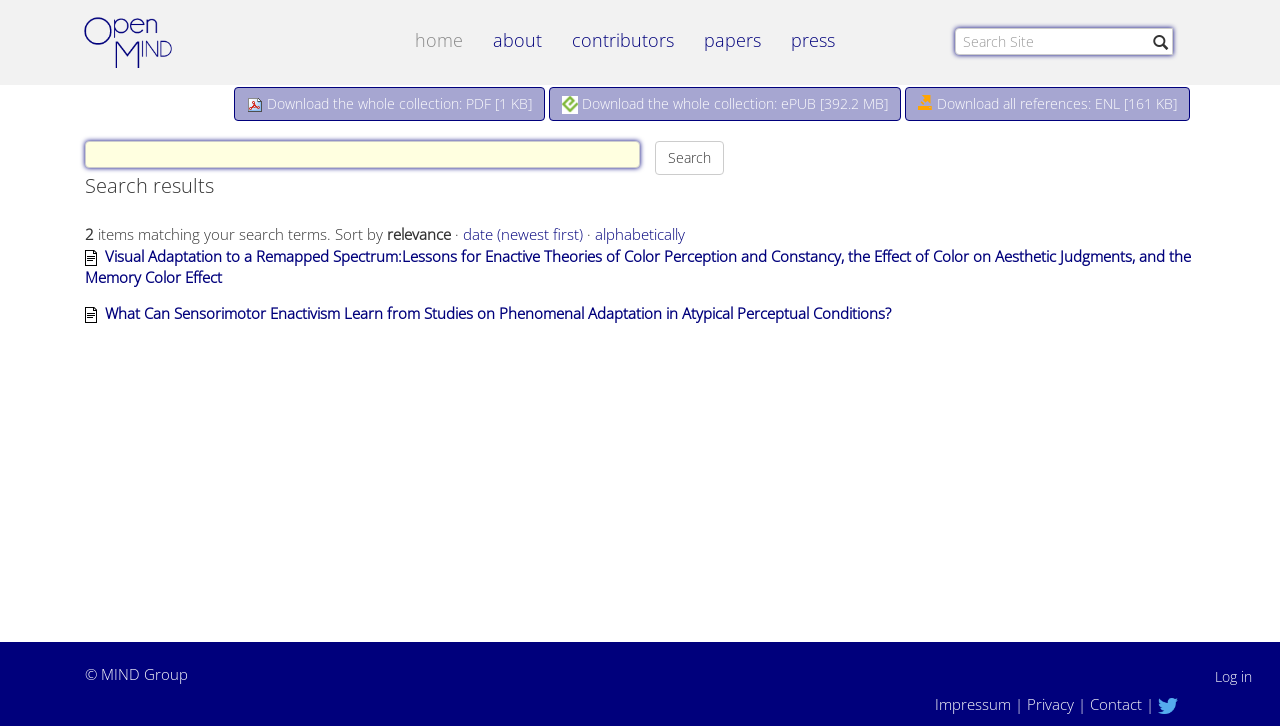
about (517, 40)
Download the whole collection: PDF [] (389, 103)
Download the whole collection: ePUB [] (725, 104)
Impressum (973, 704)
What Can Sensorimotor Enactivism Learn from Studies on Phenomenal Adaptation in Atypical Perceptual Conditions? (498, 313)
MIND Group (144, 674)
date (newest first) (523, 234)
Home (439, 40)
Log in (1233, 676)
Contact (1116, 704)
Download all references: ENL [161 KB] (1047, 103)
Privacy (1050, 704)
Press (813, 40)
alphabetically (640, 234)
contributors (623, 40)
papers (732, 40)
